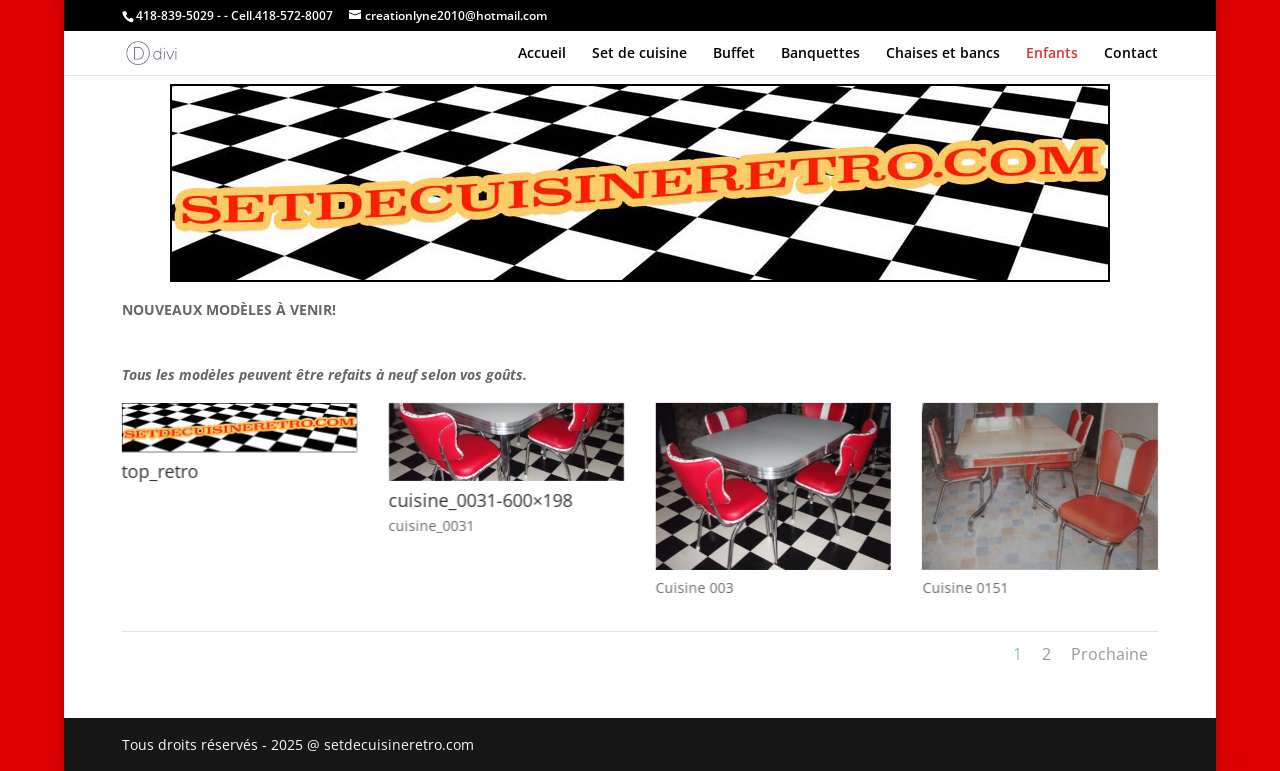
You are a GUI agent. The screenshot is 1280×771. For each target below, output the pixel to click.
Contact (1131, 54)
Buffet (734, 54)
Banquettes (820, 54)
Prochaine (1109, 654)
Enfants (1052, 54)
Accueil (542, 54)
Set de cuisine (639, 54)
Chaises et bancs (943, 54)
